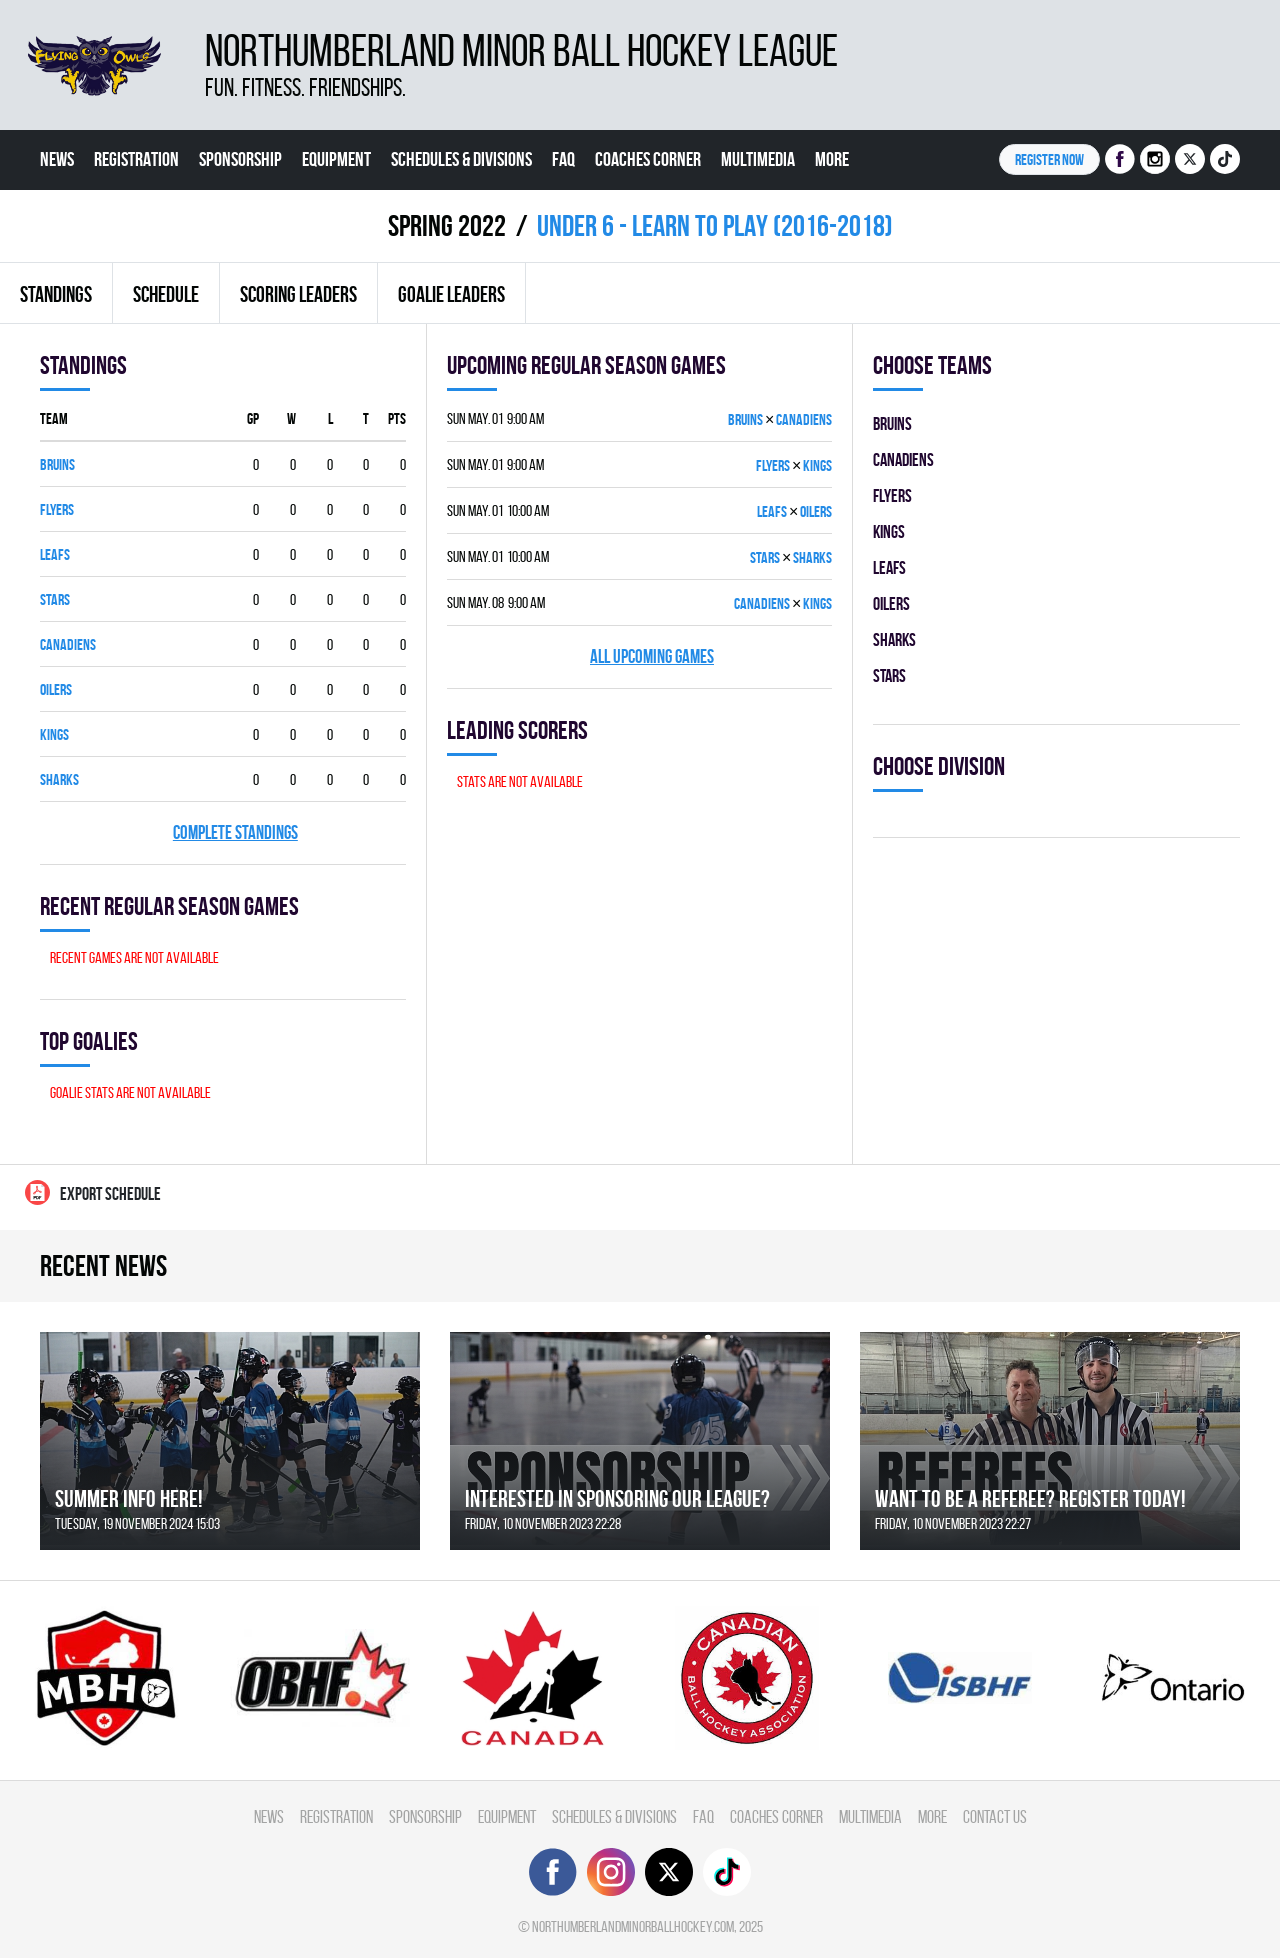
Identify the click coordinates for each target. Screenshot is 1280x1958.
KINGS (54, 734)
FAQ (563, 159)
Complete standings (235, 832)
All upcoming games (652, 656)
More (832, 159)
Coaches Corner (648, 159)
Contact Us (76, 219)
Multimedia (758, 159)
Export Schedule (93, 1192)
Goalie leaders (451, 294)
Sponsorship (240, 159)
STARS (55, 599)
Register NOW (1049, 159)
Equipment (336, 159)
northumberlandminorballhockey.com (633, 1926)
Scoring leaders (298, 294)
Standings (56, 294)
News (57, 159)
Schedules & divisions (461, 159)
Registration (136, 159)
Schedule (166, 294)
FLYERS (57, 509)
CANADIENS (68, 644)
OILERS (56, 689)
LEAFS (55, 554)
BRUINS (57, 464)
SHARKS (59, 779)
